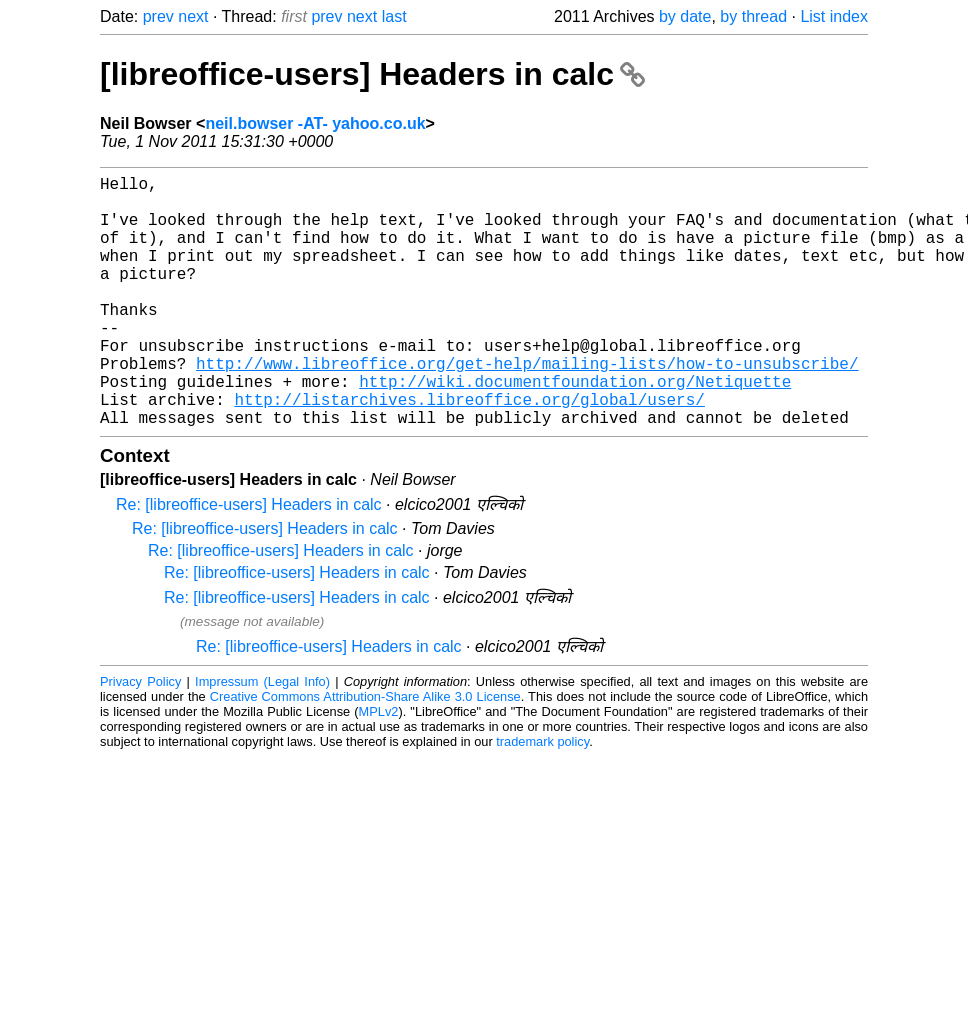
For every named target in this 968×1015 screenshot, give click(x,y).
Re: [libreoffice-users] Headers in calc (249, 560)
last (394, 16)
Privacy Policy (140, 737)
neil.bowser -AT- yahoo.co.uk (315, 123)
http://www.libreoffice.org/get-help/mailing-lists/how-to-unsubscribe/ (527, 407)
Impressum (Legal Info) (262, 737)
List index (834, 16)
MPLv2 (379, 767)
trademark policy (542, 797)
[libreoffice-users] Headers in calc (372, 74)
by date (685, 16)
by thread (753, 16)
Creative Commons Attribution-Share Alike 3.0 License (365, 752)
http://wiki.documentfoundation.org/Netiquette (575, 429)
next (193, 16)
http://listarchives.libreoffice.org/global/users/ (469, 451)
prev (158, 16)
